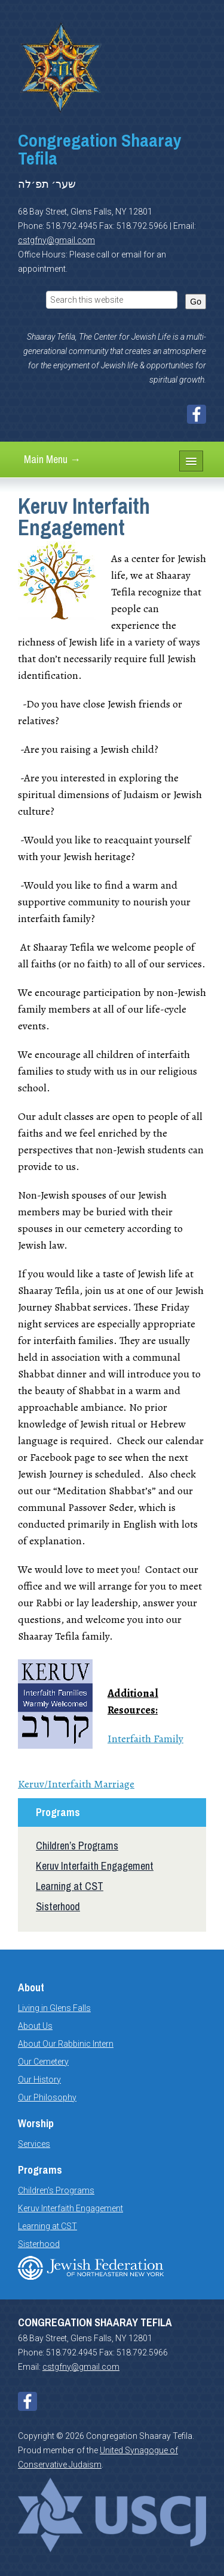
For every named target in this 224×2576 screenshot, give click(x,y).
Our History (39, 2079)
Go (195, 301)
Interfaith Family (145, 1738)
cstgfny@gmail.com (56, 240)
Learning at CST (69, 1886)
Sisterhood (58, 1906)
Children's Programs (56, 2190)
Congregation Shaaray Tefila (100, 149)
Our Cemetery (43, 2061)
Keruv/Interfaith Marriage (76, 1784)
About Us (35, 2026)
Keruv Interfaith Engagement (95, 1865)
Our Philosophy (47, 2097)
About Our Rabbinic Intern (65, 2044)
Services (34, 2144)
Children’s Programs (77, 1845)
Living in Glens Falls (54, 2008)
